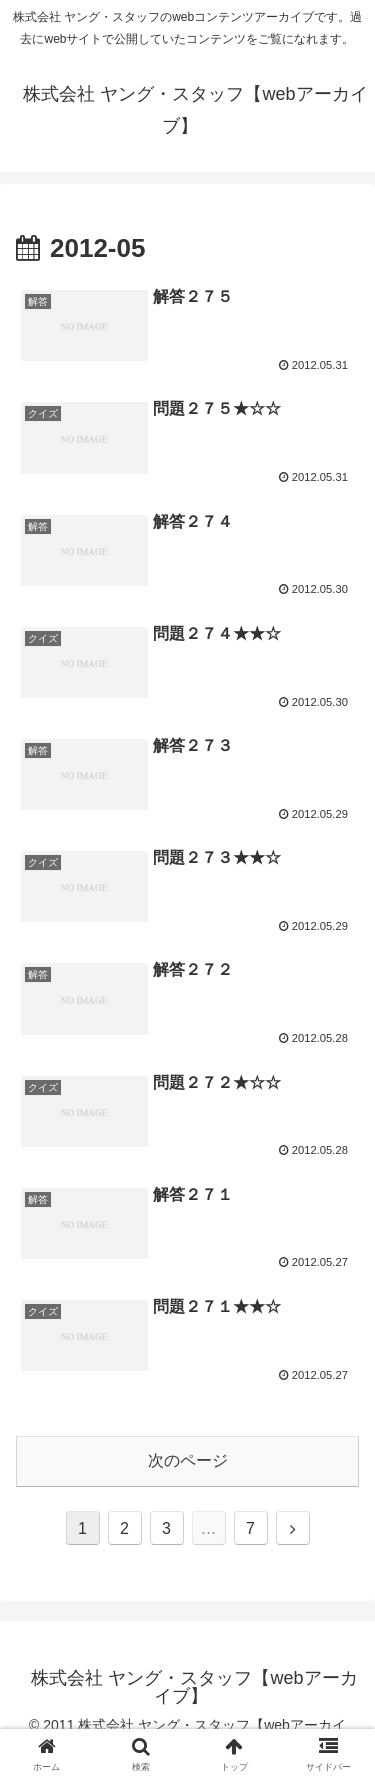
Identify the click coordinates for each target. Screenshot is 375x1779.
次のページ (188, 1460)
